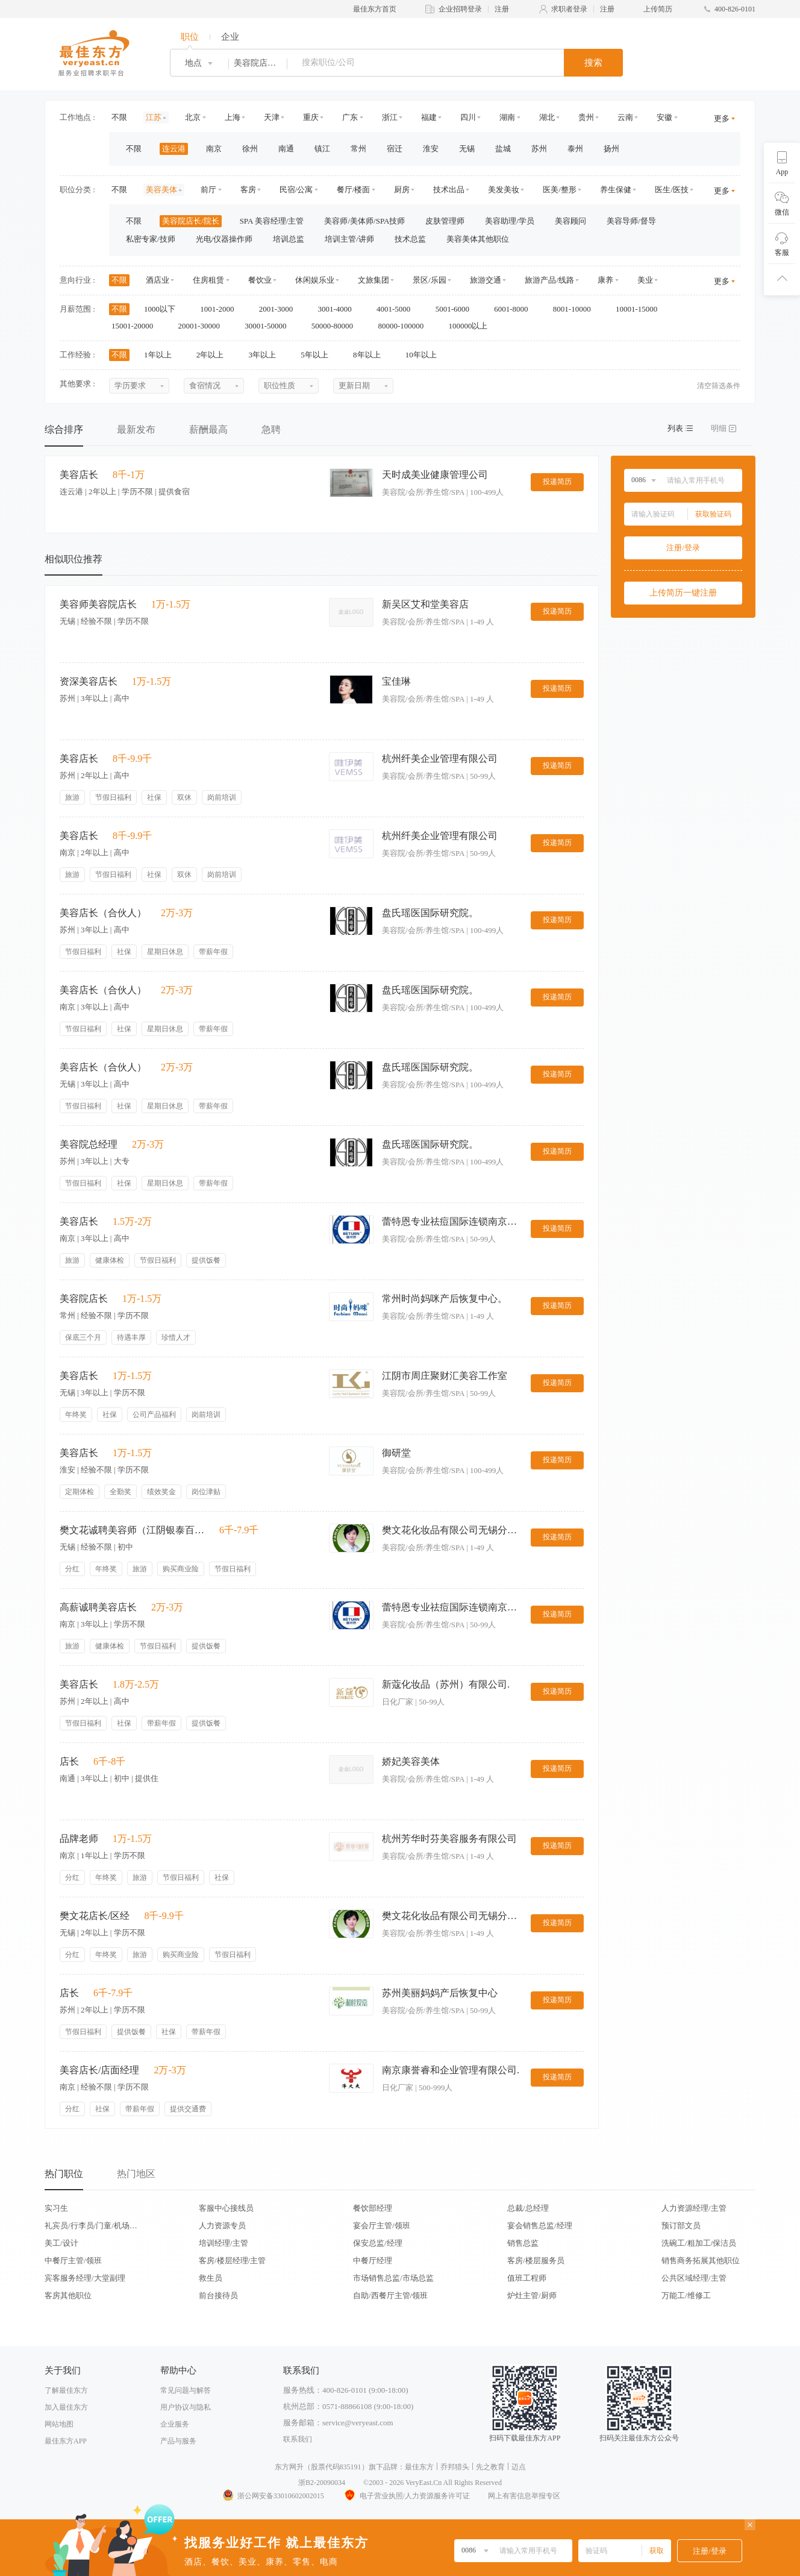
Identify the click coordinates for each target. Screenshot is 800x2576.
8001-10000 (576, 308)
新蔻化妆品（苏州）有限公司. (446, 1684)
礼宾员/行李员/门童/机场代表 (91, 2225)
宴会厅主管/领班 (381, 2225)
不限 (119, 117)
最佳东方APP (66, 2441)
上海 (232, 117)
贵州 (586, 117)
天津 (272, 117)
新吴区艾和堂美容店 (425, 604)
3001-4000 (338, 308)
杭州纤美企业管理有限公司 (440, 758)
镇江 (322, 148)
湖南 (507, 117)
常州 (358, 148)
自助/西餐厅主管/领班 (390, 2295)
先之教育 (490, 2467)
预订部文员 (681, 2225)
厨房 (402, 189)
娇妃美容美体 (411, 1761)
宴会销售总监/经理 (539, 2225)
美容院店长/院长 (190, 220)
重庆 (311, 117)
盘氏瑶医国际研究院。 (430, 913)
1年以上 (162, 354)
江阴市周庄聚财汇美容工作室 (444, 1376)
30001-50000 (270, 325)
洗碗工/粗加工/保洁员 (698, 2243)
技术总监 (410, 238)
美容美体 (161, 189)
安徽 (664, 117)
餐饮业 (260, 279)
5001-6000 (457, 308)
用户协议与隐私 (185, 2407)
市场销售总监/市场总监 (393, 2277)
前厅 (208, 189)
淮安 (431, 148)
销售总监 (523, 2243)
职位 (190, 37)
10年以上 (425, 354)
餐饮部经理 (372, 2208)
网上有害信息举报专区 (524, 2496)
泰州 (575, 148)
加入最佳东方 (66, 2407)
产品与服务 (178, 2441)
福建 (429, 117)
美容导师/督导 (631, 220)
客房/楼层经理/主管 (232, 2260)
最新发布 (136, 429)
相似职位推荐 (73, 559)
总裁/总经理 (528, 2208)
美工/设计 (61, 2243)
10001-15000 (641, 308)
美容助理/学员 (509, 220)
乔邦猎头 (454, 2467)
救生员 (210, 2277)
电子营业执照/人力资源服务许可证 (406, 2496)
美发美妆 (503, 189)
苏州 (539, 148)
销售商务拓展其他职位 (700, 2260)
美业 (645, 279)
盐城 (503, 148)
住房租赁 (208, 279)
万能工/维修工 (686, 2295)
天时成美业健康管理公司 (435, 475)
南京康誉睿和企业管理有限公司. (450, 2070)
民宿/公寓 (296, 189)
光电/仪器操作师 (224, 238)
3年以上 (266, 354)
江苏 (153, 117)
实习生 (56, 2208)
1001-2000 (221, 308)
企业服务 (174, 2424)
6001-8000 (515, 308)
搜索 (593, 63)
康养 (605, 279)
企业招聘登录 (460, 9)
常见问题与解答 (185, 2390)
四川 (468, 117)
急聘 (271, 429)
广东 (350, 117)
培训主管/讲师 (349, 238)
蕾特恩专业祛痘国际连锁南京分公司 (451, 1221)
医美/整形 (560, 189)
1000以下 (163, 308)
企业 (230, 37)
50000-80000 (336, 325)
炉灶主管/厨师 (532, 2295)
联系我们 (297, 2439)
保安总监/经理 (377, 2243)
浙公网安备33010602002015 (273, 2496)
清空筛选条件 (718, 386)
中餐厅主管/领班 (73, 2260)
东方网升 (289, 2467)
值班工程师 (526, 2277)
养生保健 (615, 189)
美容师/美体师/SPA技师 (364, 220)
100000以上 (471, 325)
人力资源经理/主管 (694, 2208)
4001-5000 (398, 308)
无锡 (467, 148)
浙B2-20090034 (321, 2482)
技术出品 (448, 189)
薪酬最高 (208, 429)
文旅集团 (373, 279)
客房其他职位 (68, 2295)
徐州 (250, 148)
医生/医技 (672, 189)
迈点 (518, 2467)
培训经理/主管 (223, 2243)
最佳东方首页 (374, 9)
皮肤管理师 (444, 220)
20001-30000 (203, 325)
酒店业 (157, 279)
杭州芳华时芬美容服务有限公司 (449, 1838)
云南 (625, 117)
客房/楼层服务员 (535, 2260)
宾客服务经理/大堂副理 (85, 2277)
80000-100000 (404, 325)
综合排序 (64, 429)
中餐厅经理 (372, 2260)
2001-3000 (280, 308)
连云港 (174, 148)
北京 (193, 117)
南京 (214, 148)
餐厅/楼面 (353, 189)
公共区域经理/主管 (694, 2277)
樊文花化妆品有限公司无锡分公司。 (451, 1530)
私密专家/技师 (150, 238)
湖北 (547, 117)
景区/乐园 (429, 279)
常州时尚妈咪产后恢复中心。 (444, 1298)
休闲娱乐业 (314, 279)
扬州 (611, 148)
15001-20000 (136, 325)
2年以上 (214, 354)
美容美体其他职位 (477, 238)
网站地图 (59, 2424)
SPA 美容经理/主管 (272, 220)
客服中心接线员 (226, 2208)
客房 (248, 189)
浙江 (390, 117)
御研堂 (396, 1453)
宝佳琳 (396, 681)
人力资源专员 (222, 2225)
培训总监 (288, 238)
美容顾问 (570, 220)
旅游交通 (485, 279)
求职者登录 (569, 9)
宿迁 (394, 148)
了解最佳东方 (66, 2390)
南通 (286, 148)
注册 (502, 9)
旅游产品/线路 (549, 279)
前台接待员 (218, 2295)
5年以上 (318, 354)
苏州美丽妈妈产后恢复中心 (440, 1993)
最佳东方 (419, 2467)
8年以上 (371, 354)
